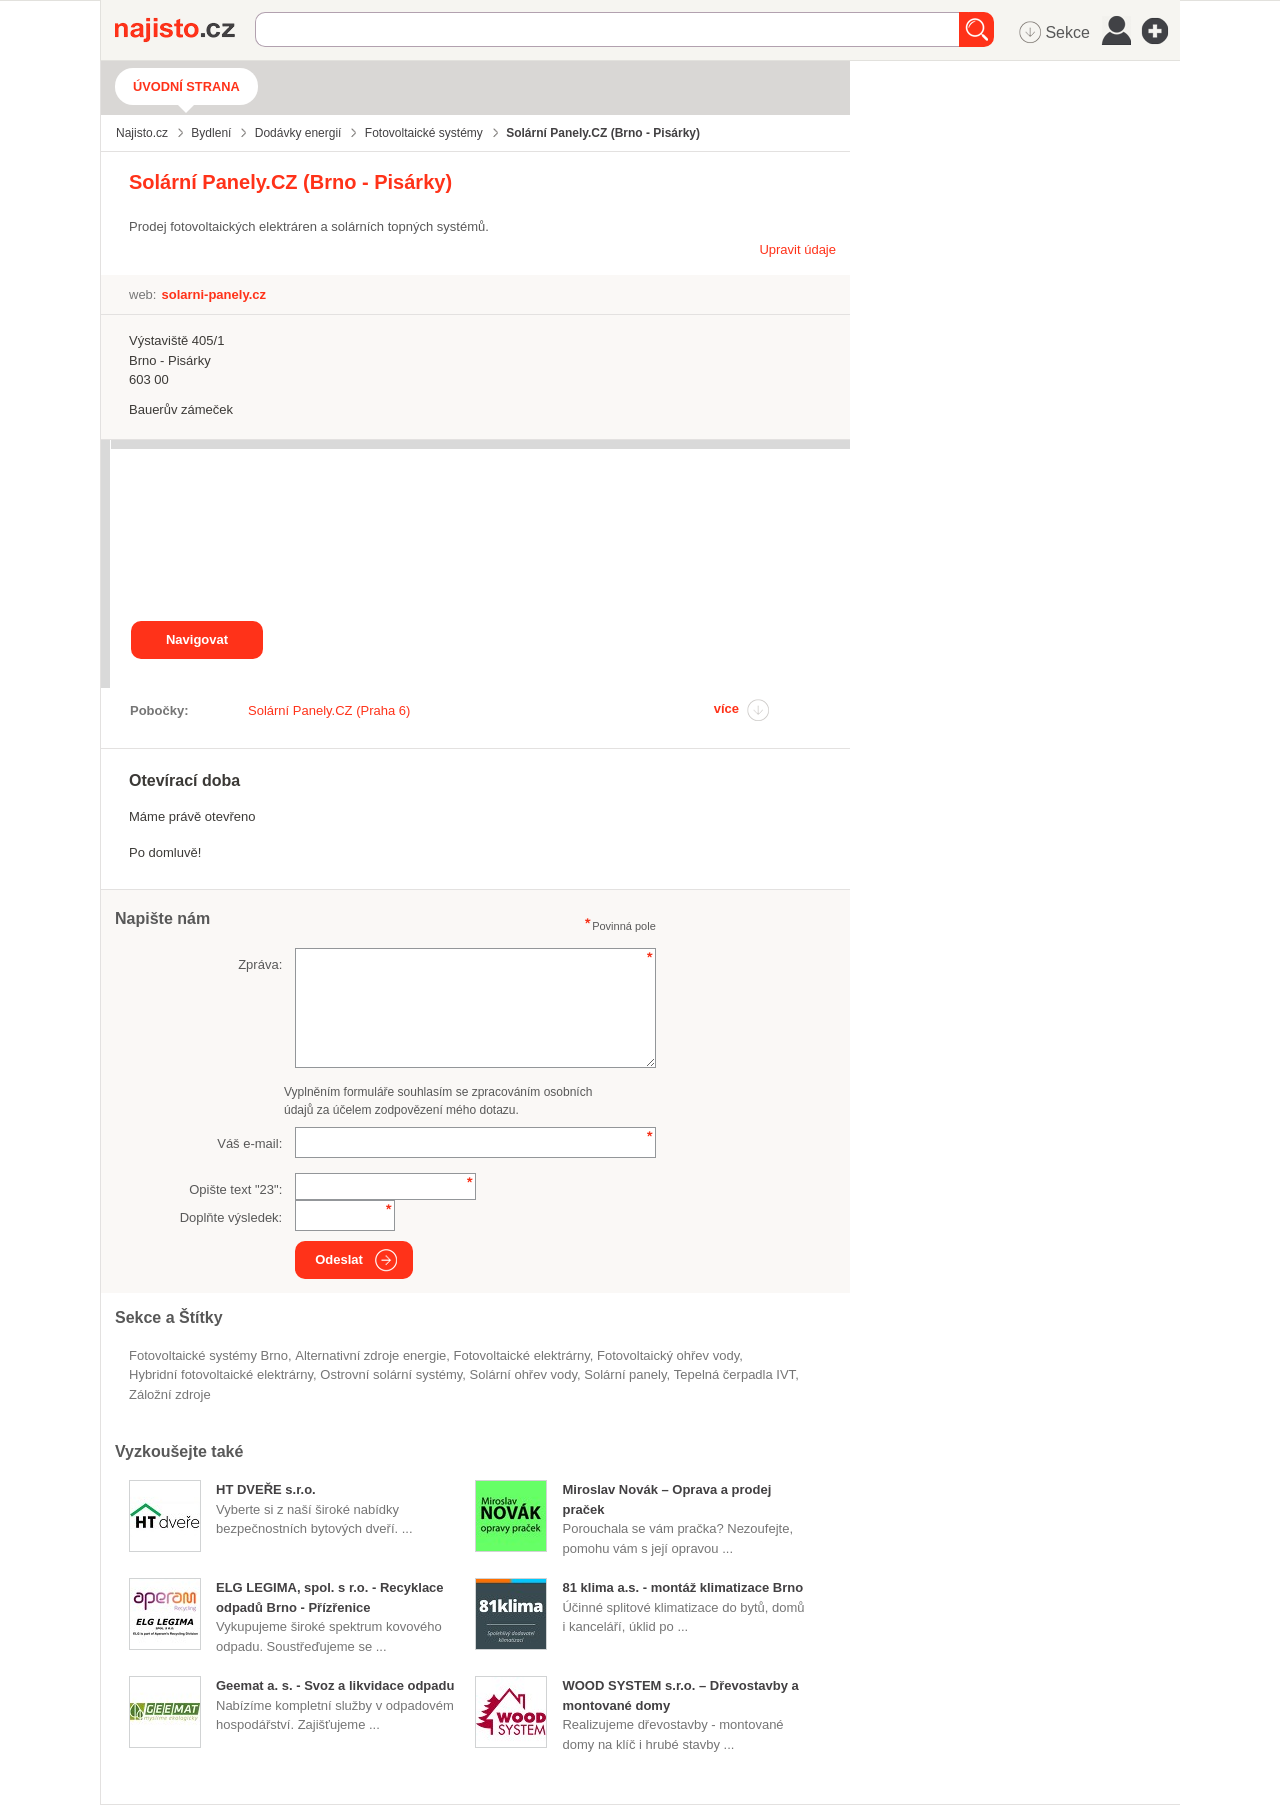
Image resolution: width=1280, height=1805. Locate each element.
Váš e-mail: (249, 1143)
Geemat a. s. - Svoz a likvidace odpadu (335, 1685)
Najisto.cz (185, 30)
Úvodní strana (186, 86)
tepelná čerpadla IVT (734, 1374)
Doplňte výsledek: (231, 1217)
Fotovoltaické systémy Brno (208, 1355)
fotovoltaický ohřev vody (668, 1355)
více (726, 708)
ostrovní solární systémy (391, 1374)
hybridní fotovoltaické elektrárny (221, 1374)
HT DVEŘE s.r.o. (266, 1489)
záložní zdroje (170, 1394)
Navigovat (197, 639)
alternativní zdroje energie (370, 1355)
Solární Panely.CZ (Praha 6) (329, 710)
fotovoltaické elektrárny (522, 1355)
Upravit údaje (797, 249)
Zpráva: (260, 964)
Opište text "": (235, 1189)
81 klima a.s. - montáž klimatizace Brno (682, 1587)
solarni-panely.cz (213, 294)
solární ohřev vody (523, 1374)
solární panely (625, 1374)
